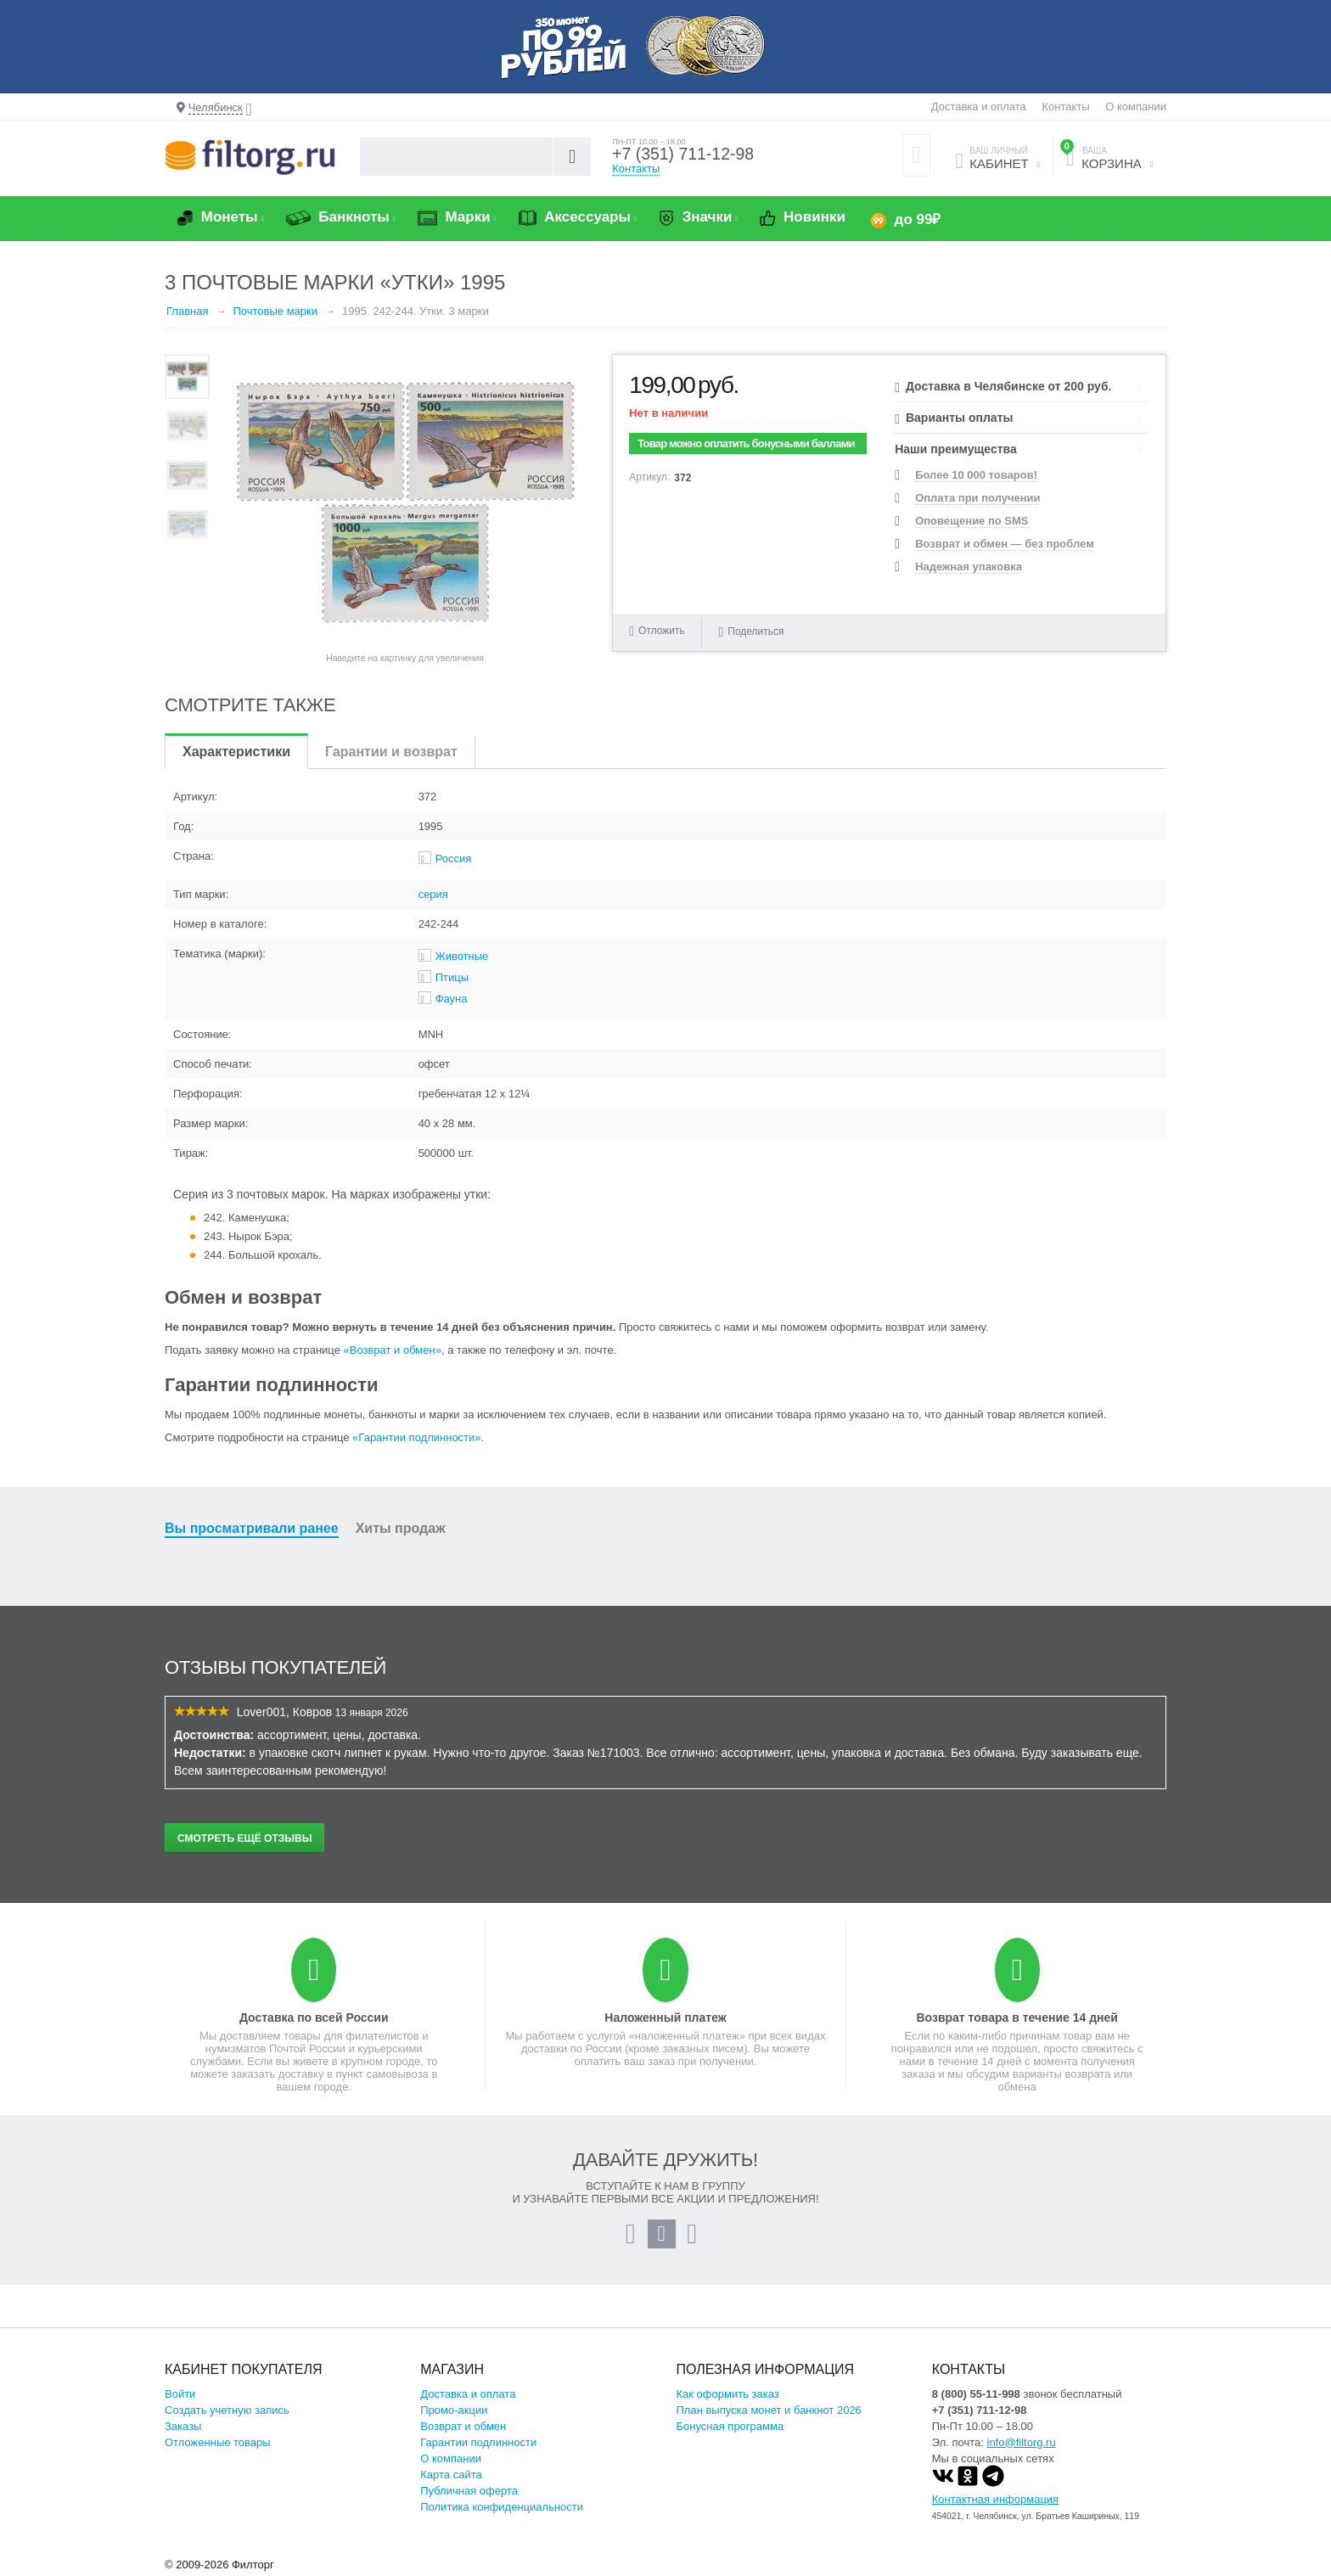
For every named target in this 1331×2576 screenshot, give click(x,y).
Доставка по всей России (314, 2017)
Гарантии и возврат (391, 751)
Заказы (183, 2426)
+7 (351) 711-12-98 (685, 154)
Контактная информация (995, 2499)
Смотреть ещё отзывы (244, 1838)
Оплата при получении (977, 497)
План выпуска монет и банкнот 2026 (769, 2410)
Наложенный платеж (665, 2017)
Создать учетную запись (227, 2410)
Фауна (451, 998)
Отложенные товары (218, 2442)
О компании (1135, 106)
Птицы (452, 977)
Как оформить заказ (728, 2394)
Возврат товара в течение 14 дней (1016, 2017)
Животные (462, 956)
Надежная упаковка (968, 566)
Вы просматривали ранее (252, 1528)
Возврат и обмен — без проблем (1004, 543)
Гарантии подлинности (478, 2442)
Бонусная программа (730, 2426)
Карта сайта (450, 2474)
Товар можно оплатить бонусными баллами (745, 443)
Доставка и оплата (978, 106)
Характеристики (236, 751)
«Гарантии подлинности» (416, 1437)
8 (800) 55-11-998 (976, 2394)
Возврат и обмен (463, 2426)
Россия (453, 858)
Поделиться (750, 631)
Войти (180, 2394)
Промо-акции (453, 2410)
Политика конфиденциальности (501, 2506)
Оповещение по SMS (971, 520)
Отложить (661, 631)
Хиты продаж (401, 1528)
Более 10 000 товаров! (976, 475)
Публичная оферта (469, 2490)
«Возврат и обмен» (392, 1350)
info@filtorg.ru (1021, 2442)
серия (433, 894)
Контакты (1065, 106)
